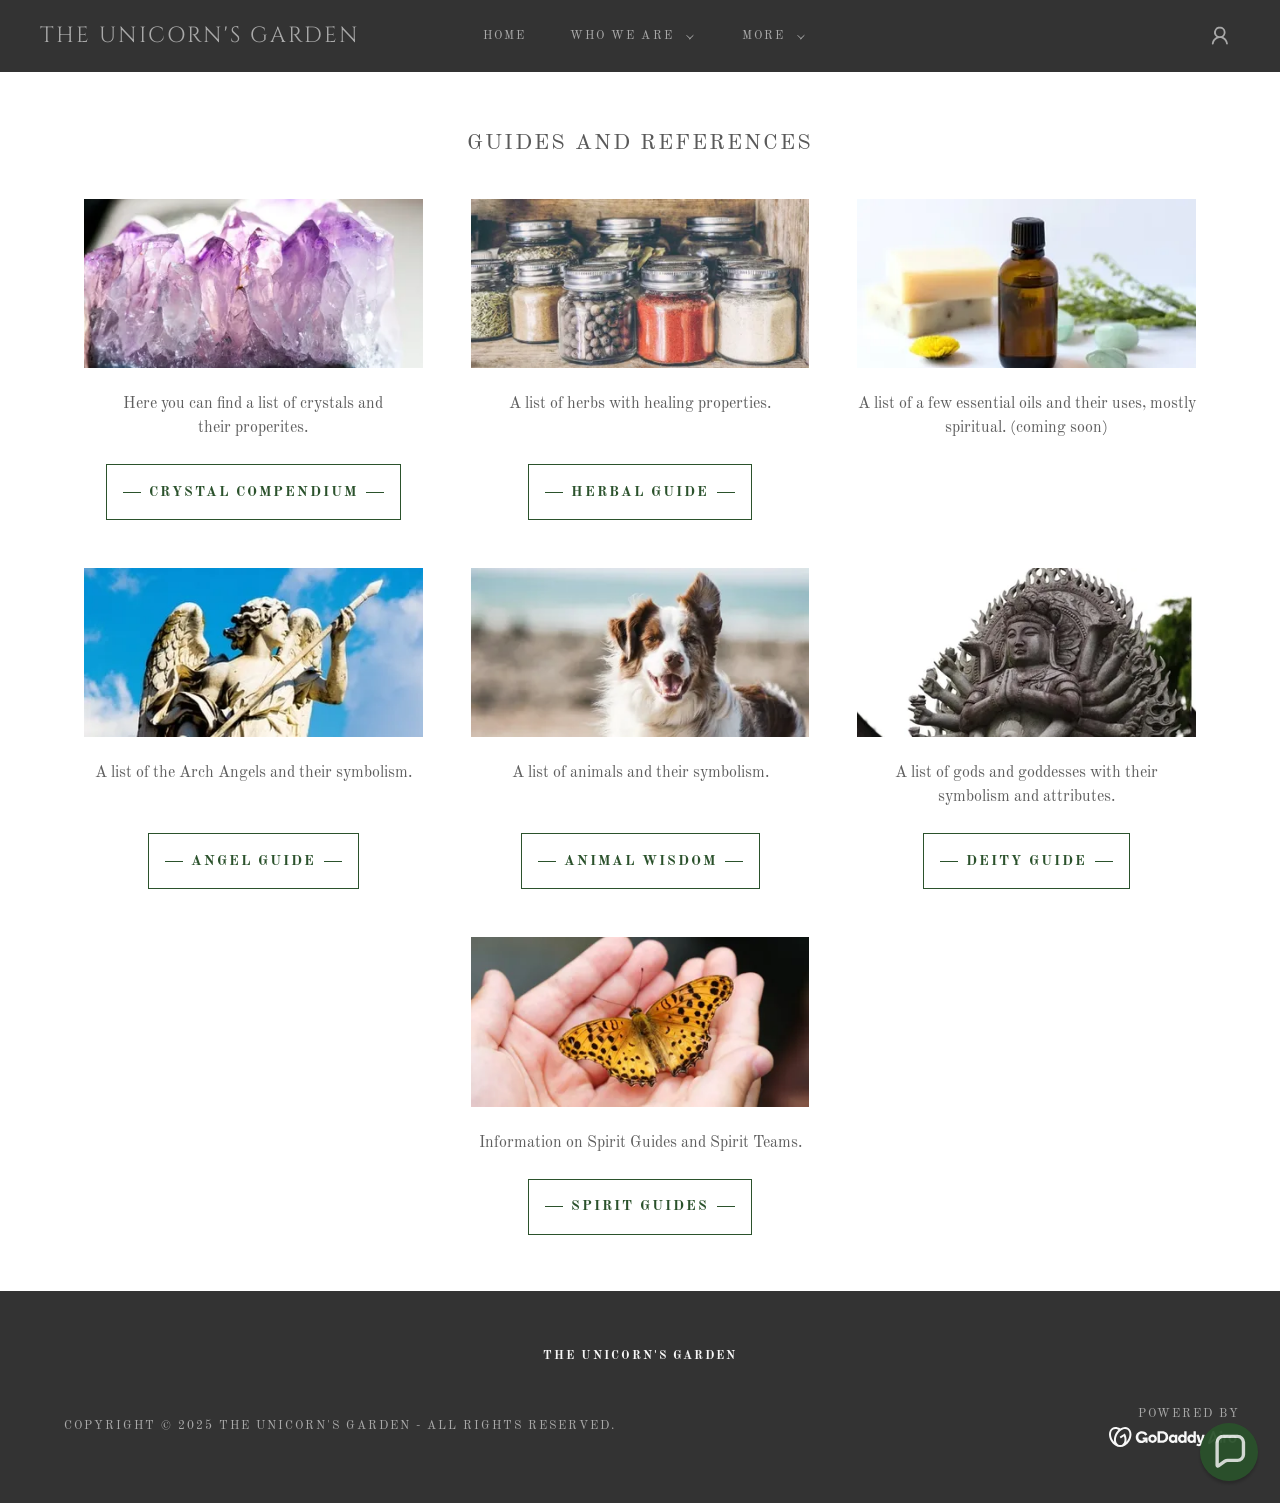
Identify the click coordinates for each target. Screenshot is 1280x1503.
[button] (627, 36)
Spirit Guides (640, 1206)
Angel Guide (253, 861)
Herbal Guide (640, 492)
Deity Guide (1026, 861)
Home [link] (504, 36)
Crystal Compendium (253, 492)
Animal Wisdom (640, 861)
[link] (204, 38)
